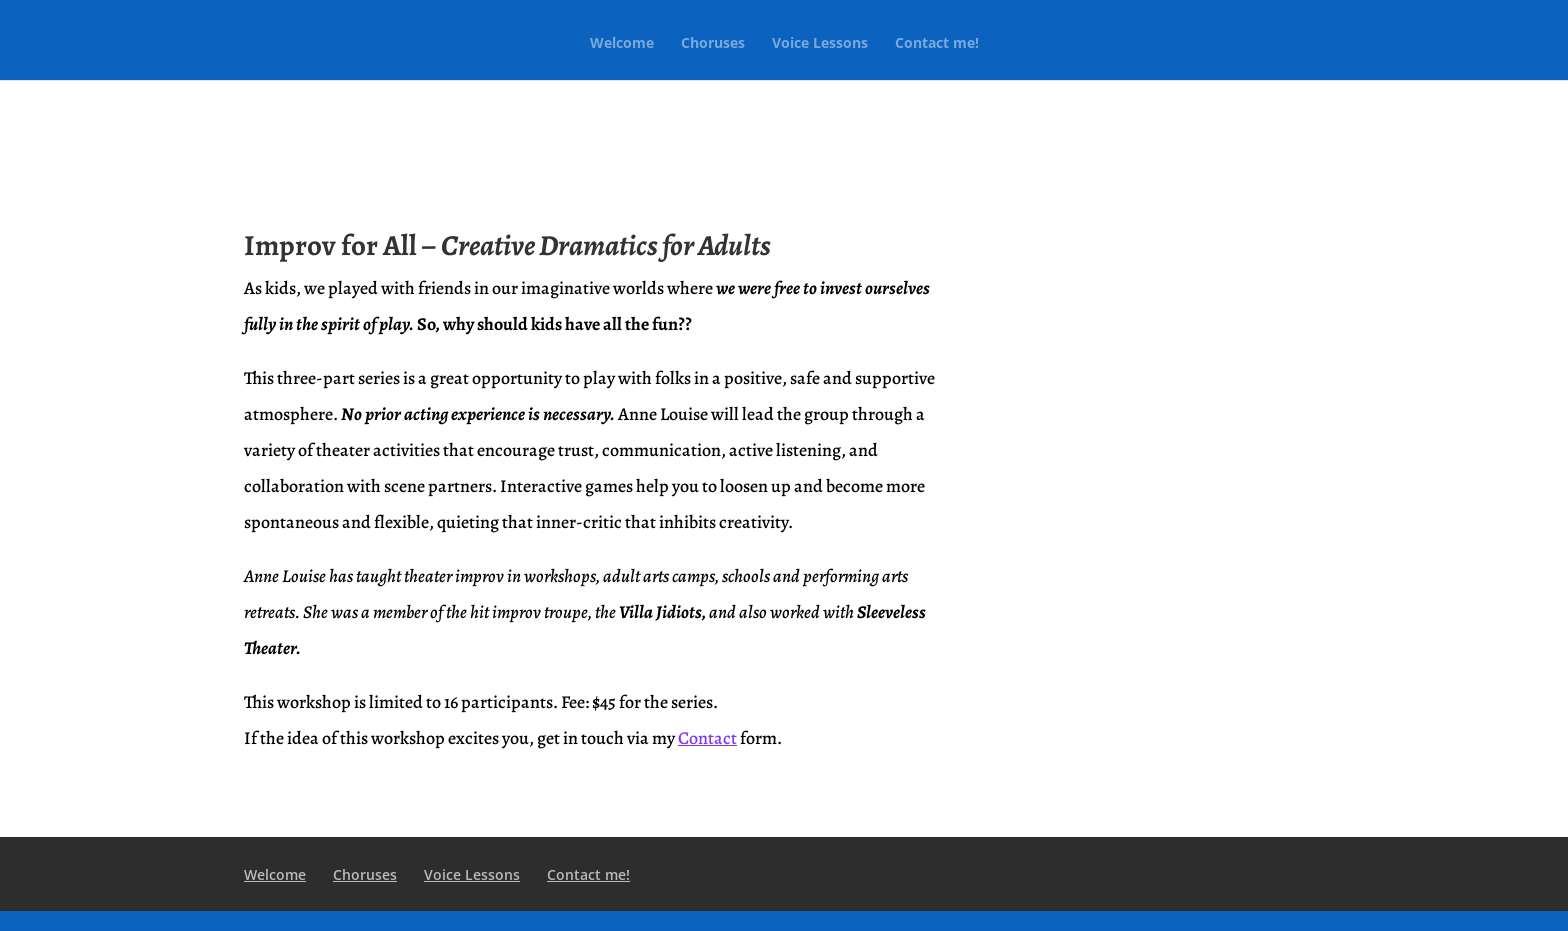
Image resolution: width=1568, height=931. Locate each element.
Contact (707, 738)
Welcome (622, 44)
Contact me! (937, 44)
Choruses (713, 44)
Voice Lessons (820, 44)
